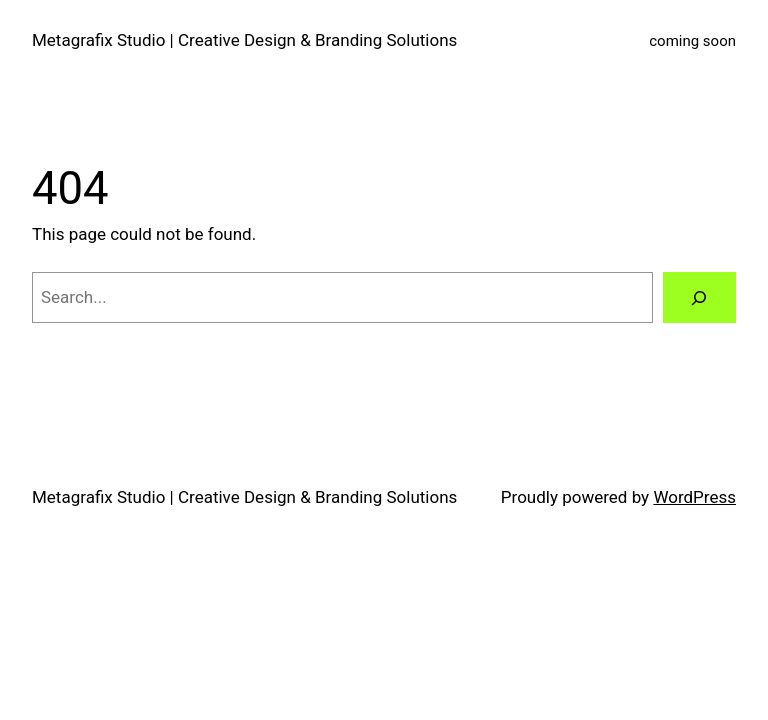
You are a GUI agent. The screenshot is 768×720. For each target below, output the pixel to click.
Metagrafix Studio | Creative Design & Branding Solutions (244, 40)
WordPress (694, 497)
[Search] (699, 297)
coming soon (692, 41)
